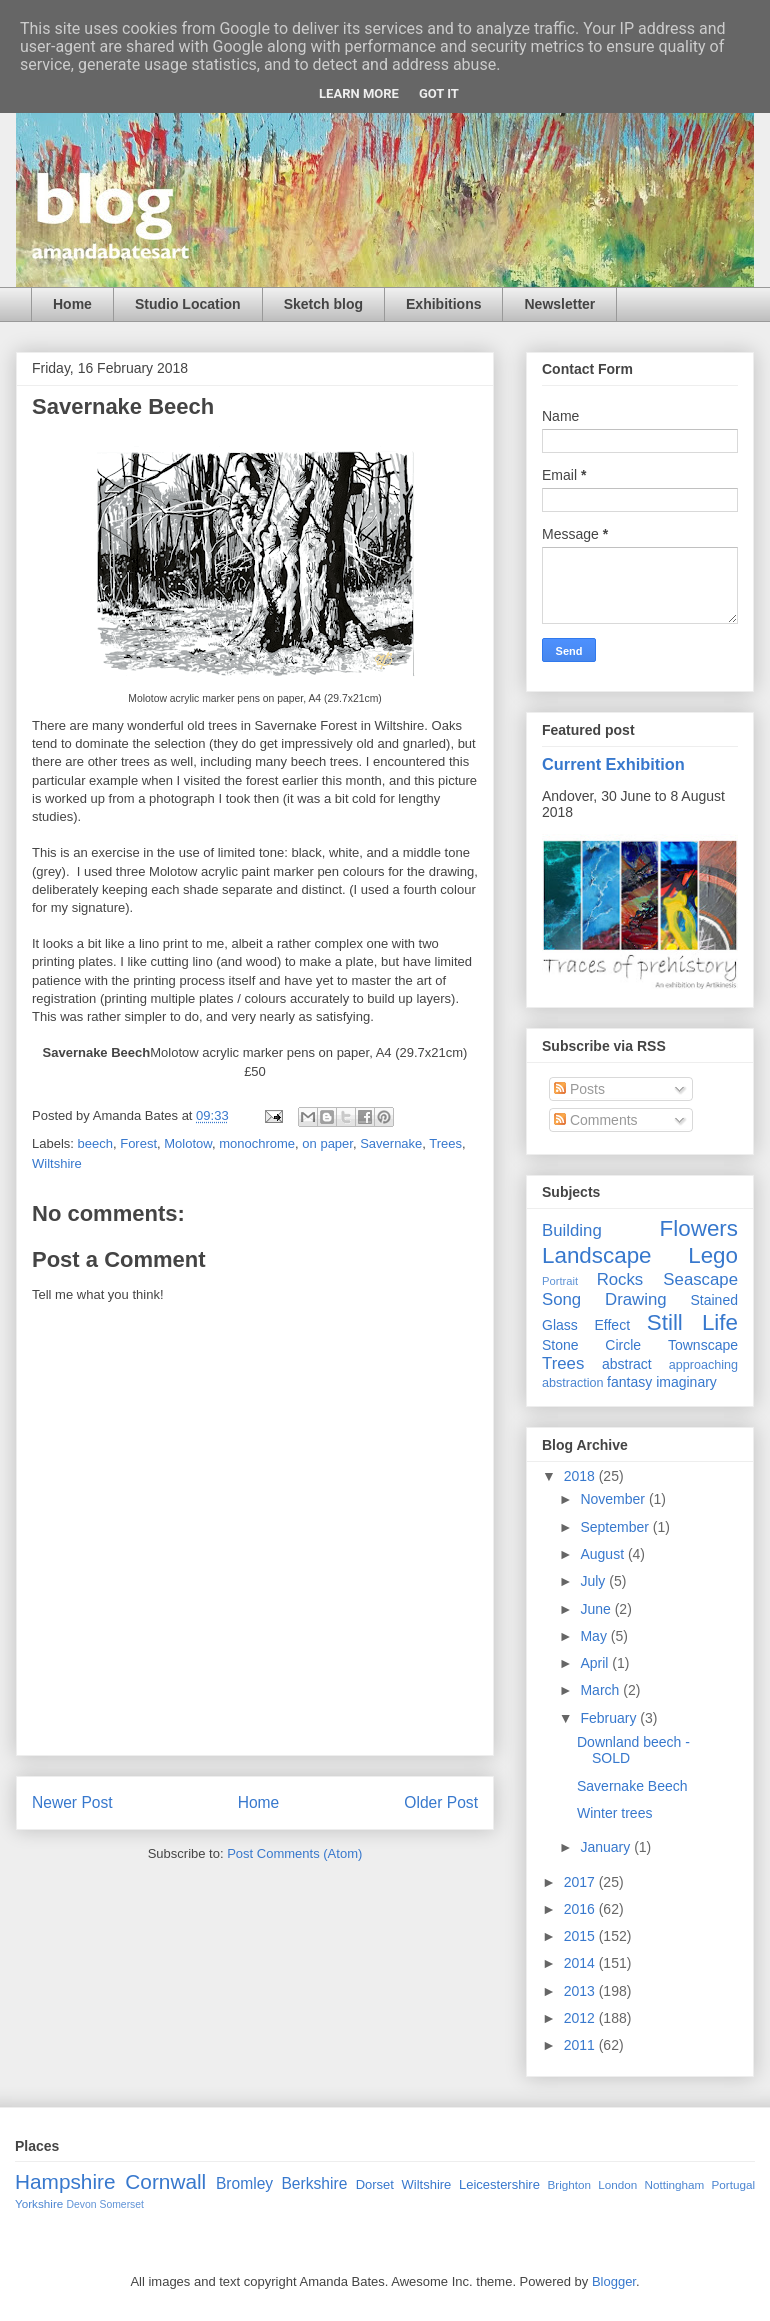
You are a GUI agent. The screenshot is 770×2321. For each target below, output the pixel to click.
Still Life (692, 1322)
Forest (138, 1143)
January (607, 1847)
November (614, 1499)
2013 (581, 1991)
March (601, 1690)
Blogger (614, 2281)
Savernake (391, 1143)
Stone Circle (591, 1345)
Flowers (699, 1228)
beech (95, 1143)
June (597, 1609)
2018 (581, 1476)
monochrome (257, 1143)
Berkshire (314, 2183)
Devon (82, 2204)
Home (72, 304)
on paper (327, 1143)
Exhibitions (443, 304)
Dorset (375, 2184)
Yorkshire (39, 2203)
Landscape (597, 1255)
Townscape (703, 1345)
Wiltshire (57, 1163)
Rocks (620, 1279)
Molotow (188, 1143)
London (617, 2184)
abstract (627, 1364)
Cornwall (165, 2181)
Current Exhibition (613, 764)
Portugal (733, 2184)
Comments (596, 1120)
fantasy (629, 1382)
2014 (581, 1963)
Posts (579, 1089)
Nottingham (674, 2184)
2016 (581, 1909)
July (594, 1581)
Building (572, 1230)
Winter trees (614, 1813)
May (595, 1636)
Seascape (700, 1279)
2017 (581, 1882)
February (610, 1718)
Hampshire (65, 2181)
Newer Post (72, 1802)
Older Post (441, 1802)
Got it (439, 93)
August (603, 1554)
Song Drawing (604, 1299)
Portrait (560, 1281)
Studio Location (188, 304)
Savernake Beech (632, 1786)
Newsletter (559, 304)
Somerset (121, 2204)
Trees (445, 1143)
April (596, 1663)
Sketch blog (323, 304)
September (616, 1527)
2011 (581, 2045)
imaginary (686, 1382)
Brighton (569, 2184)
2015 (581, 1936)
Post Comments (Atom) (294, 1853)
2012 (581, 2018)
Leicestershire (499, 2184)
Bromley (244, 2183)
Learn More (359, 93)
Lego (713, 1255)
